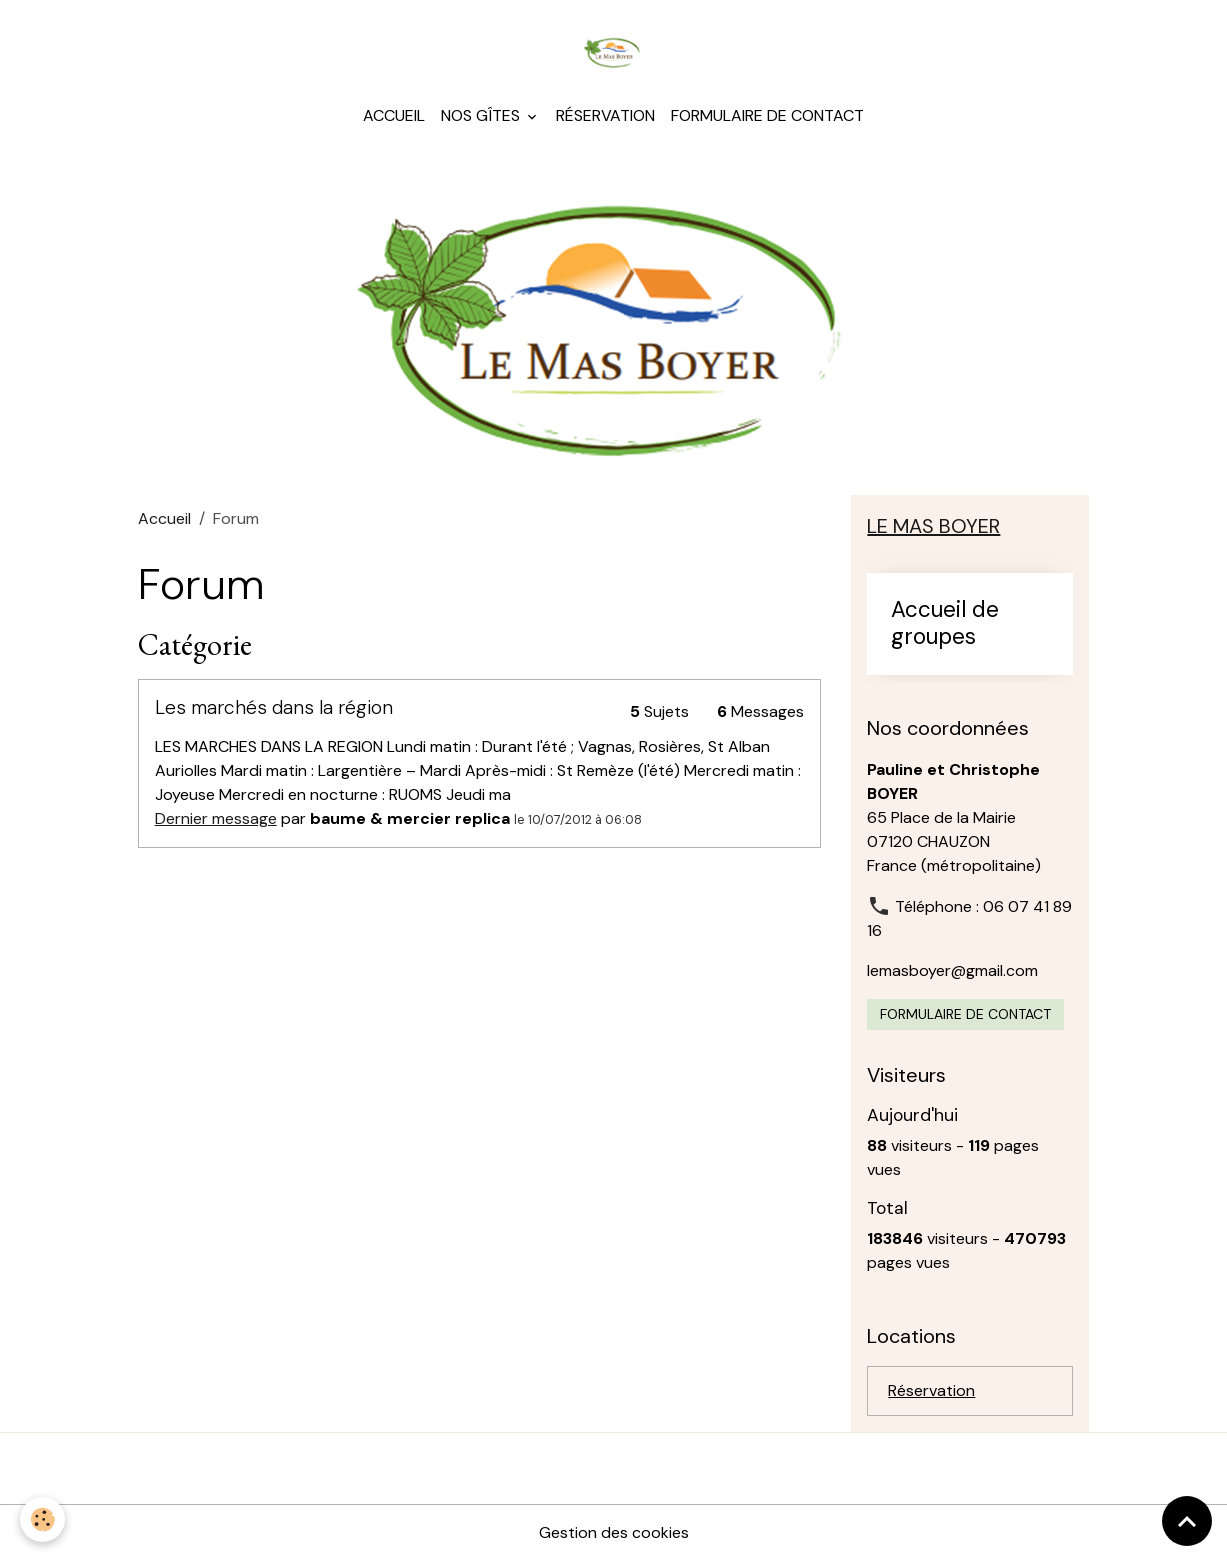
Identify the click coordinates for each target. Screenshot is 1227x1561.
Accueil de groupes (945, 624)
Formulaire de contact (767, 115)
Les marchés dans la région (274, 707)
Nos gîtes (482, 115)
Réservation (605, 115)
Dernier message (216, 818)
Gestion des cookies (614, 1532)
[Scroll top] (1187, 1521)
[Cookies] (42, 1519)
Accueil (394, 115)
